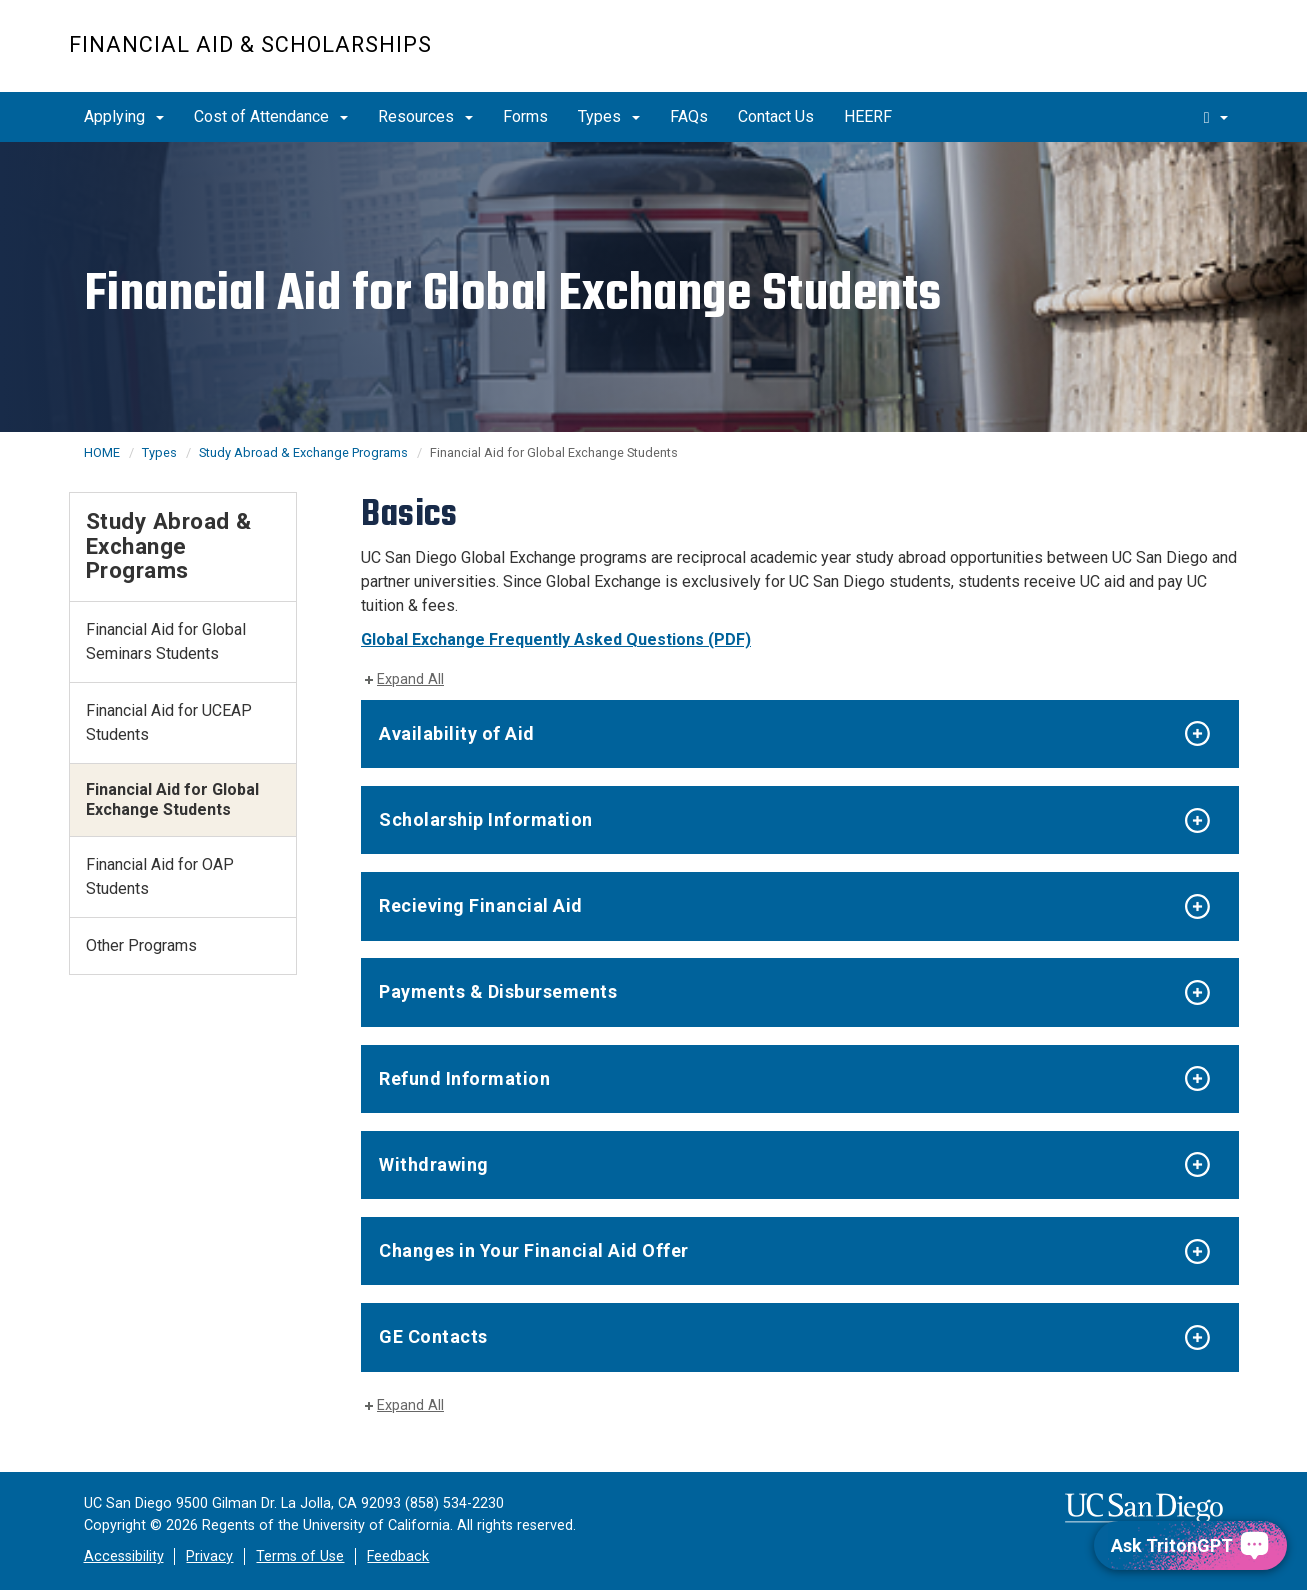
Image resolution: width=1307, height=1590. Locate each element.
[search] (1216, 117)
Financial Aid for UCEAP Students (169, 722)
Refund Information (464, 1078)
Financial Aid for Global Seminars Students (166, 641)
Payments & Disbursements (498, 991)
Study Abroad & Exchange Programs (303, 452)
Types (609, 116)
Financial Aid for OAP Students (160, 876)
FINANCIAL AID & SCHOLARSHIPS (250, 44)
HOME (102, 452)
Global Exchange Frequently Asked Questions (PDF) (556, 639)
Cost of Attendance (271, 116)
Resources (425, 116)
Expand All (410, 679)
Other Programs (141, 945)
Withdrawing (434, 1164)
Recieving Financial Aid (481, 905)
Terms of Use (300, 1556)
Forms (525, 116)
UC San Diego (1124, 56)
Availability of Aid (457, 733)
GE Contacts (433, 1336)
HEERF (868, 116)
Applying (124, 116)
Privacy (209, 1556)
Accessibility (124, 1556)
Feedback (398, 1556)
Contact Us (776, 116)
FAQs (689, 116)
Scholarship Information (486, 819)
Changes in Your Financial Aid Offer (534, 1250)
